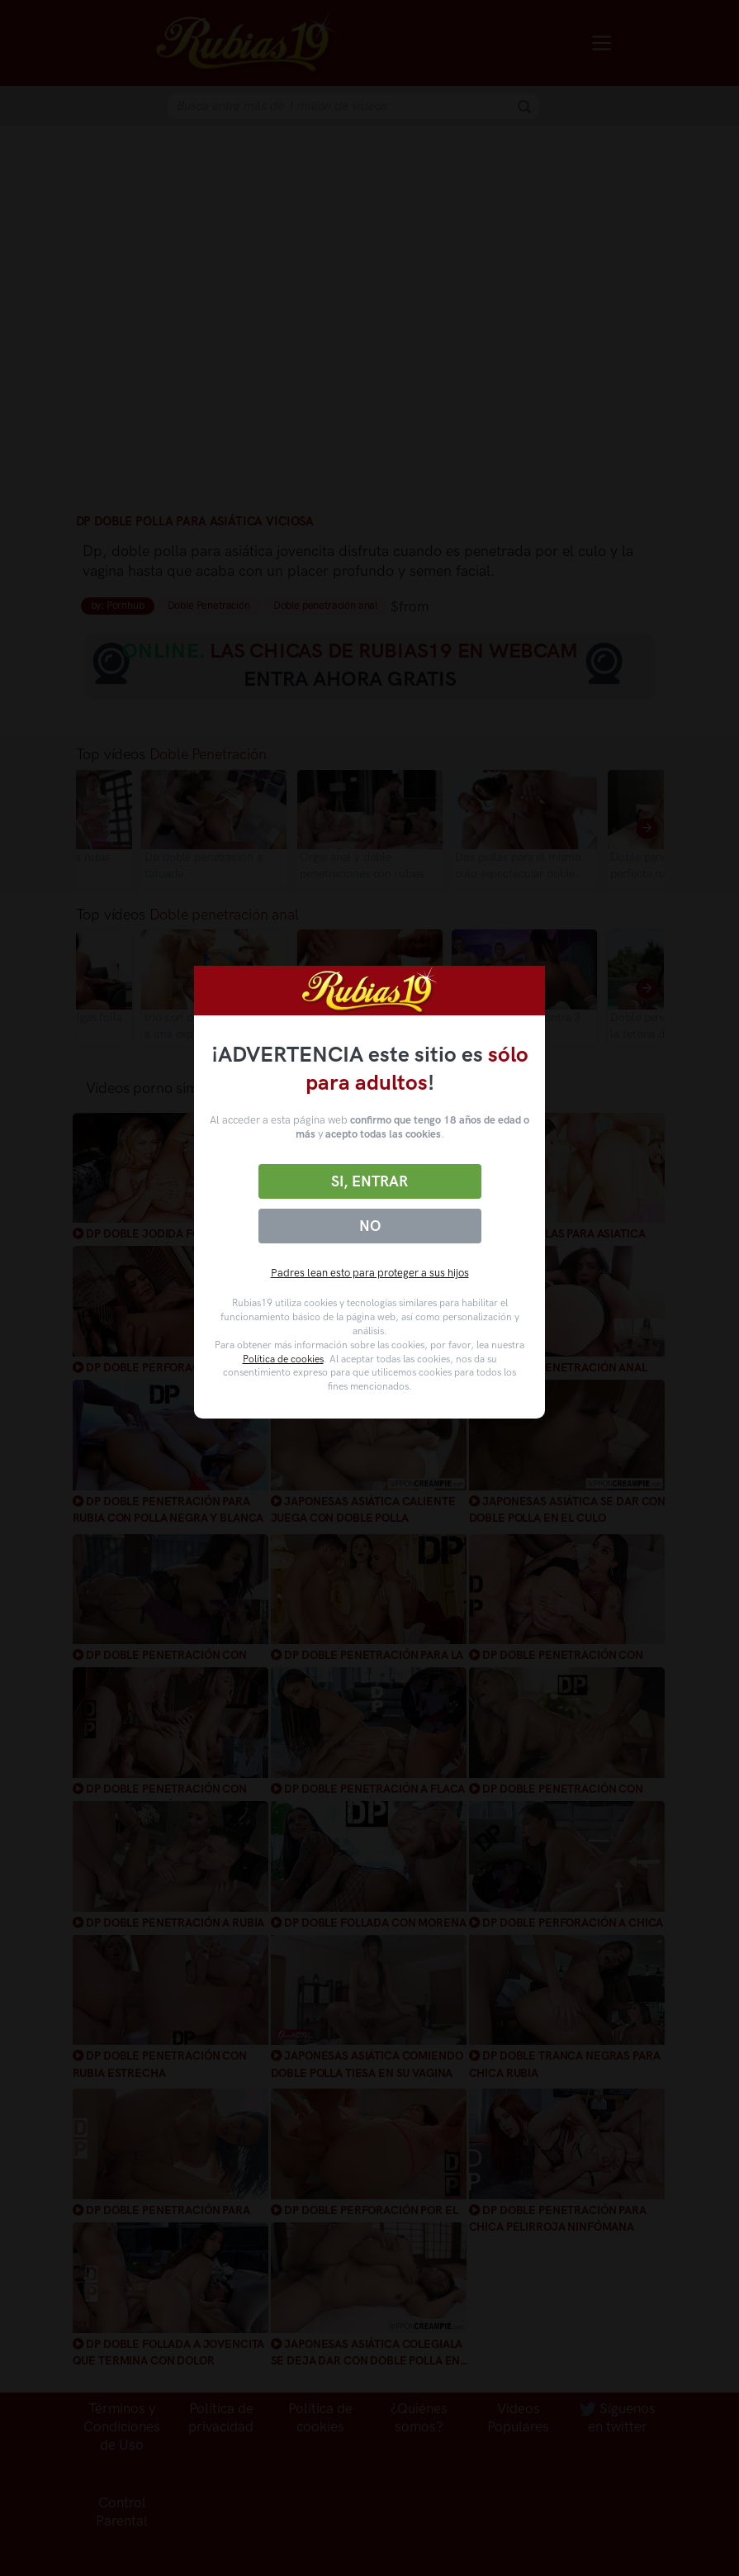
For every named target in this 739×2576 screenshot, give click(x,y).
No (370, 1226)
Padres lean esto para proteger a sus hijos (370, 1273)
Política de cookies (283, 1359)
